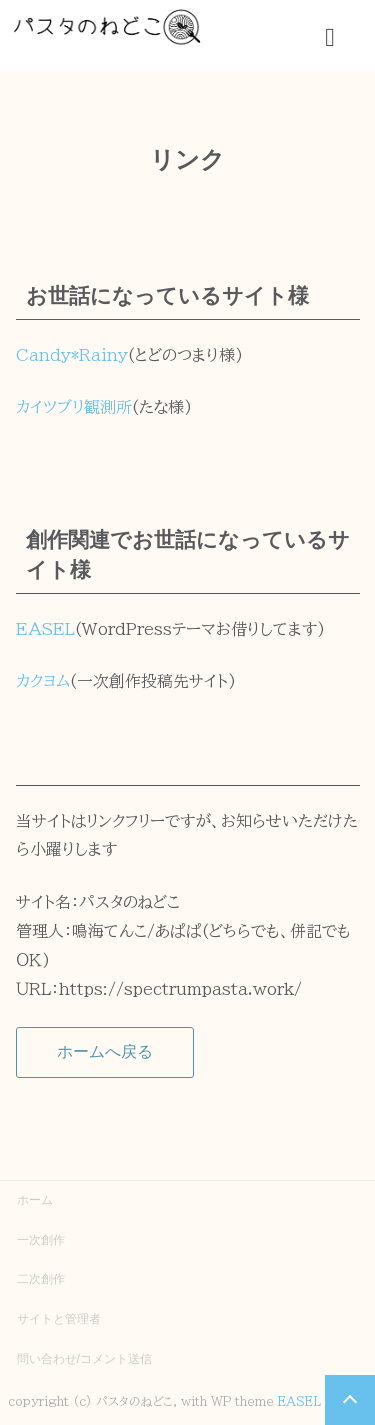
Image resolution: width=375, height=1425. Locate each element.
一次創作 (41, 1240)
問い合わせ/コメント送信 (84, 1359)
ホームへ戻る (105, 1051)
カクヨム (43, 681)
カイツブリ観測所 (74, 407)
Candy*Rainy (72, 355)
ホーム (35, 1200)
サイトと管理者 (59, 1319)
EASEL (45, 629)
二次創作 (41, 1279)
